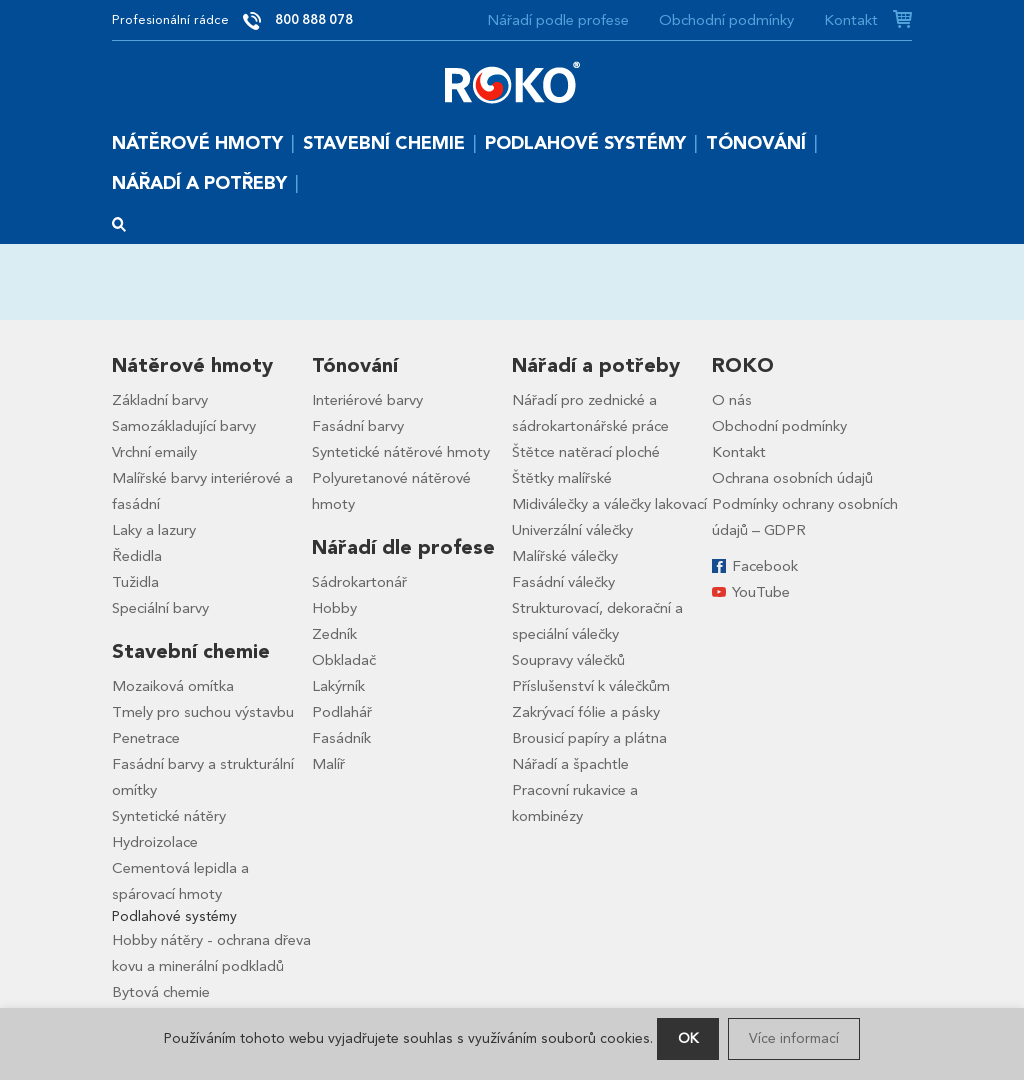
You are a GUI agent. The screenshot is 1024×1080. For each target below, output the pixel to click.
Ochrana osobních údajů (792, 478)
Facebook (765, 566)
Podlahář (342, 712)
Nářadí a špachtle (570, 764)
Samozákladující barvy (184, 426)
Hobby (334, 608)
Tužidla (135, 582)
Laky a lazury (154, 530)
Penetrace (146, 738)
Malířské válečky (565, 556)
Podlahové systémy (585, 143)
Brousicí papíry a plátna (589, 738)
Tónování (756, 143)
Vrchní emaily (154, 452)
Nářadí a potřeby (199, 183)
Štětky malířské (562, 478)
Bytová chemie (161, 992)
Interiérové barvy (367, 400)
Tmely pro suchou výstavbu (203, 712)
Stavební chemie (384, 143)
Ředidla (137, 556)
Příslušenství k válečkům (591, 686)
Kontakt (851, 20)
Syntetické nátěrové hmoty (401, 452)
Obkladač (344, 660)
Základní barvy (160, 400)
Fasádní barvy (358, 426)
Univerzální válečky (572, 530)
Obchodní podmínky (726, 20)
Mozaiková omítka (173, 686)
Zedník (334, 634)
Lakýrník (338, 686)
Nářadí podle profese (558, 20)
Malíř (328, 764)
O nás (732, 400)
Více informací (794, 1038)
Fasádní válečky (563, 582)
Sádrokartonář (359, 582)
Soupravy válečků (568, 660)
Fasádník (341, 738)
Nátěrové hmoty (197, 143)
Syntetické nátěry (169, 816)
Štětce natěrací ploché (586, 452)
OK (688, 1038)
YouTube (761, 592)
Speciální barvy (160, 608)
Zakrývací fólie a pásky (586, 712)
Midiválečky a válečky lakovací (609, 504)
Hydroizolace (155, 842)
